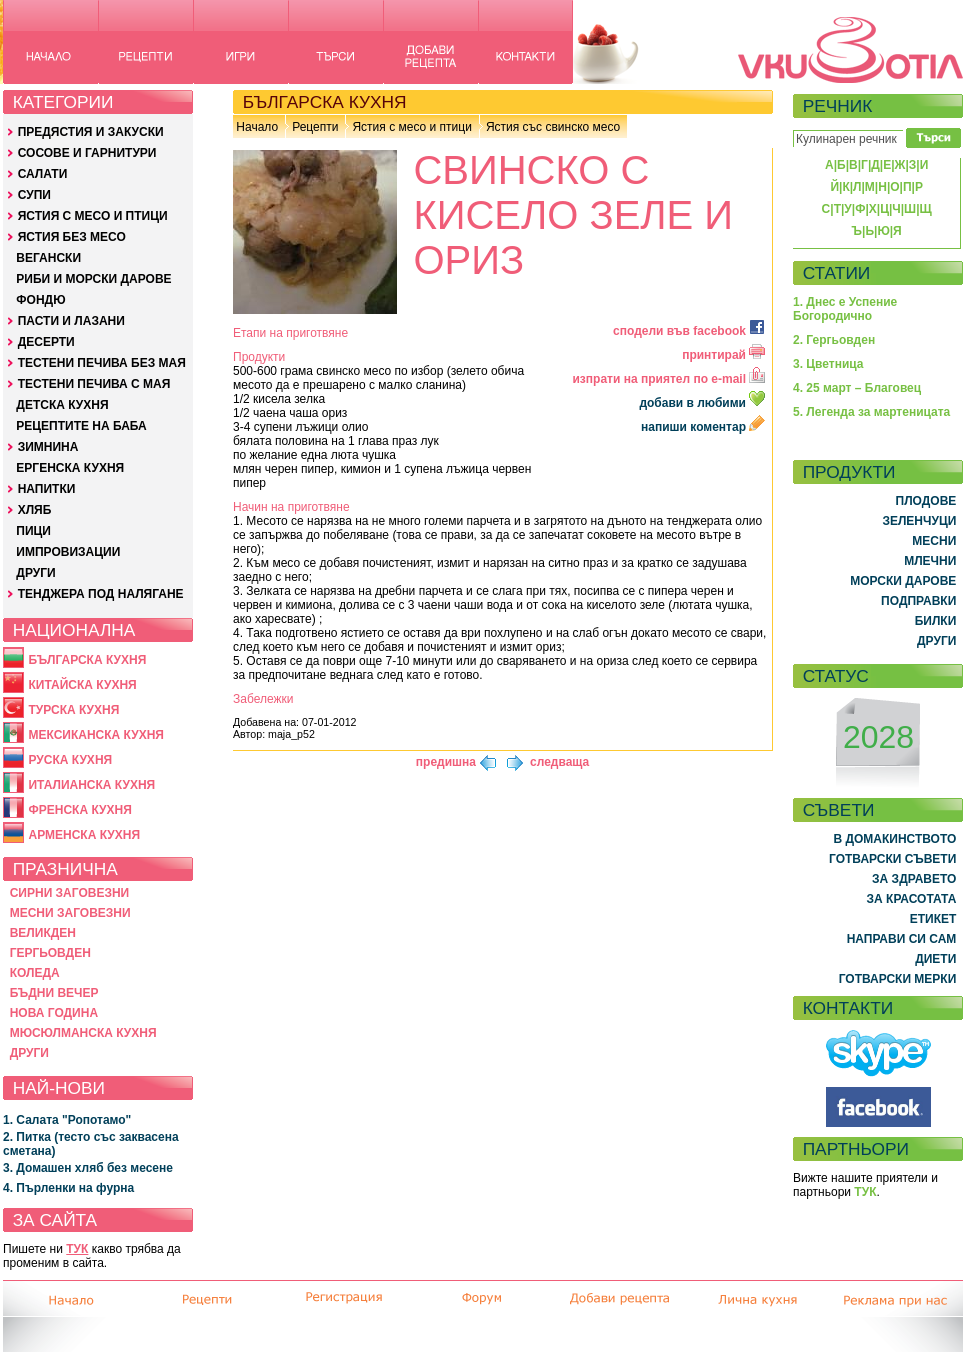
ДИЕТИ (935, 959)
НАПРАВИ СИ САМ (902, 939)
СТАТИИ (837, 273)
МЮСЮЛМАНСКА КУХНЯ (83, 1033)
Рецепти (315, 127)
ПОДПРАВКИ (918, 601)
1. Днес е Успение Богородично (845, 309)
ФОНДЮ (40, 300)
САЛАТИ (43, 174)
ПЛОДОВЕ (926, 501)
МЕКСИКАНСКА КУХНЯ (96, 735)
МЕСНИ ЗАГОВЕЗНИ (70, 913)
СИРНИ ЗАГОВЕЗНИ (70, 893)
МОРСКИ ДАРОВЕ (903, 581)
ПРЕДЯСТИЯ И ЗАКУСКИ (91, 132)
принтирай (723, 355)
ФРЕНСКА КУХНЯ (79, 810)
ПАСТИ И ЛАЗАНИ (71, 321)
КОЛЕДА (35, 973)
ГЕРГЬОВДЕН (50, 953)
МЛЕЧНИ (930, 561)
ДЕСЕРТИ (46, 342)
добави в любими (703, 403)
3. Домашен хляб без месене (88, 1168)
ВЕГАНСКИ (48, 258)
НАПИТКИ (47, 489)
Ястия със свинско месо (553, 127)
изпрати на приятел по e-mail (668, 379)
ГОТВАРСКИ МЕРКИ (898, 979)
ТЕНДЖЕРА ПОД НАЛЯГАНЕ (101, 594)
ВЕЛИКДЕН (43, 933)
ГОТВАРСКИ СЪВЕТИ (892, 859)
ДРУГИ (35, 573)
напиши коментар (703, 427)
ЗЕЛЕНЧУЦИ (919, 521)
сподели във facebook (689, 331)
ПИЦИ (33, 531)
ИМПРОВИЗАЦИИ (68, 552)
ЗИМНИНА (48, 447)
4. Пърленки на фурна (68, 1188)
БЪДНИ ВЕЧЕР (54, 993)
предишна (446, 762)
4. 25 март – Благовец (857, 388)
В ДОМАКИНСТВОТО (894, 839)
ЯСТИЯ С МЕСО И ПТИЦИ (93, 216)
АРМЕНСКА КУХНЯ (84, 835)
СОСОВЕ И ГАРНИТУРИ (87, 153)
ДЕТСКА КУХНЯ (62, 405)
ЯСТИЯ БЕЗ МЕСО (72, 237)
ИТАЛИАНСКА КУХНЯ (91, 785)
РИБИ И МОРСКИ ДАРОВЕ (93, 279)
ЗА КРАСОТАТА (912, 899)
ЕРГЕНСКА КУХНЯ (70, 468)
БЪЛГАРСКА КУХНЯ (87, 660)
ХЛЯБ (35, 510)
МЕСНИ (934, 541)
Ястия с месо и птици (411, 127)
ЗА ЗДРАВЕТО (914, 879)
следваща (559, 762)
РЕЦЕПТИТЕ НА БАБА (81, 426)
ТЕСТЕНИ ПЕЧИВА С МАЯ (94, 384)
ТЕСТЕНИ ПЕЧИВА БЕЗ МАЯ (102, 363)
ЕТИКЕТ (933, 919)
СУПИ (34, 195)
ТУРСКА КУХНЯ (73, 710)
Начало (257, 127)
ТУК (77, 1249)
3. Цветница (828, 364)
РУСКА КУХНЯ (70, 760)
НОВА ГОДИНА (54, 1013)
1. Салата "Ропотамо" (67, 1120)
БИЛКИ (936, 621)
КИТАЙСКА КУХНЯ (82, 685)
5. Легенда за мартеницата (871, 412)
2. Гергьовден (834, 340)
